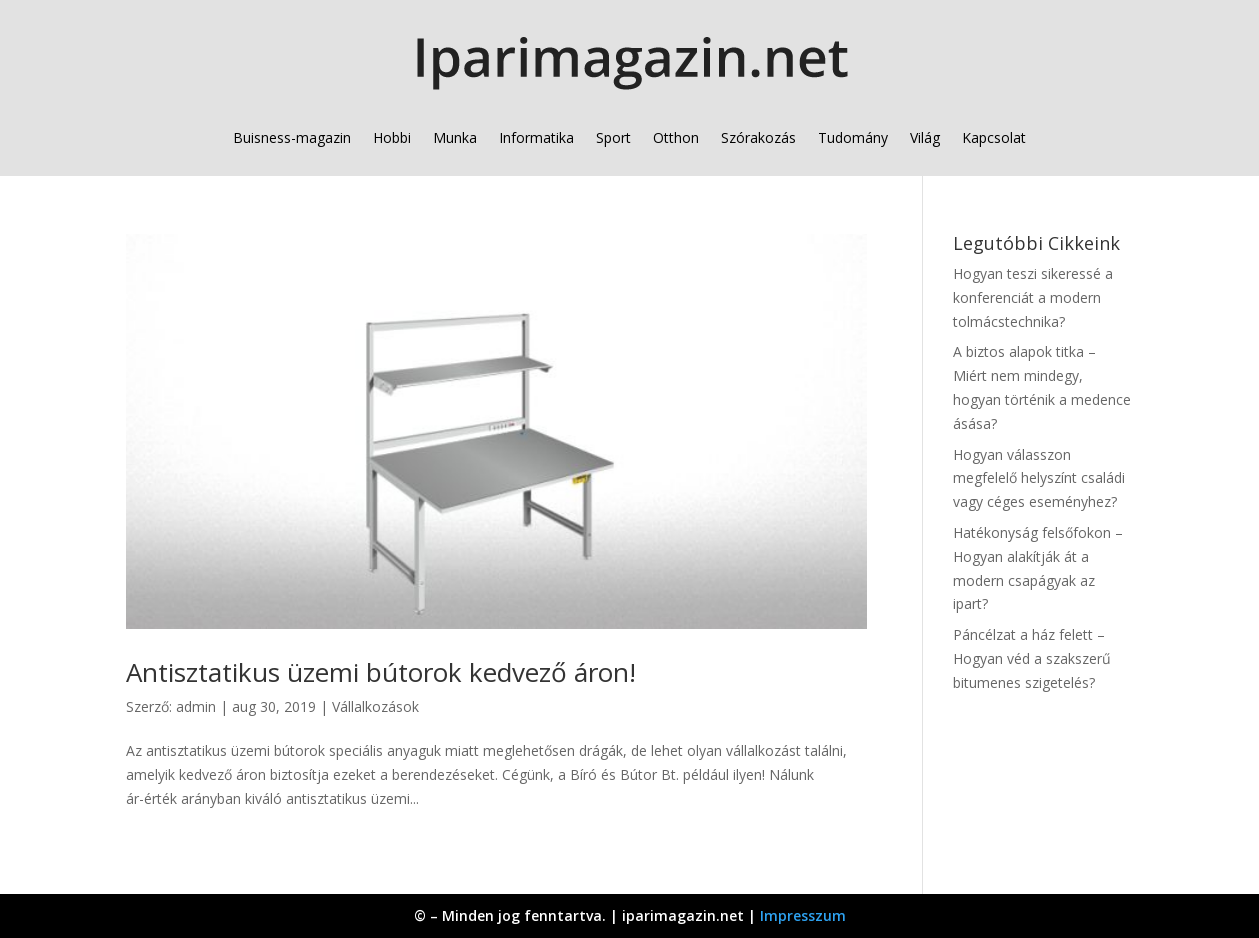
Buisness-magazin (292, 137)
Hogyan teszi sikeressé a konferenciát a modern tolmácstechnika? (1033, 297)
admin (196, 706)
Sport (613, 137)
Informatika (536, 137)
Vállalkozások (375, 706)
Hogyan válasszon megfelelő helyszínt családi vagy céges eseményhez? (1039, 478)
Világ (925, 137)
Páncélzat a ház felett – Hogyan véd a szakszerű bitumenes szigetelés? (1032, 658)
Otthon (676, 137)
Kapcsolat (994, 137)
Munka (455, 137)
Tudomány (853, 137)
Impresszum (803, 915)
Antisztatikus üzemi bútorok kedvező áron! (381, 672)
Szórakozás (758, 137)
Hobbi (392, 137)
